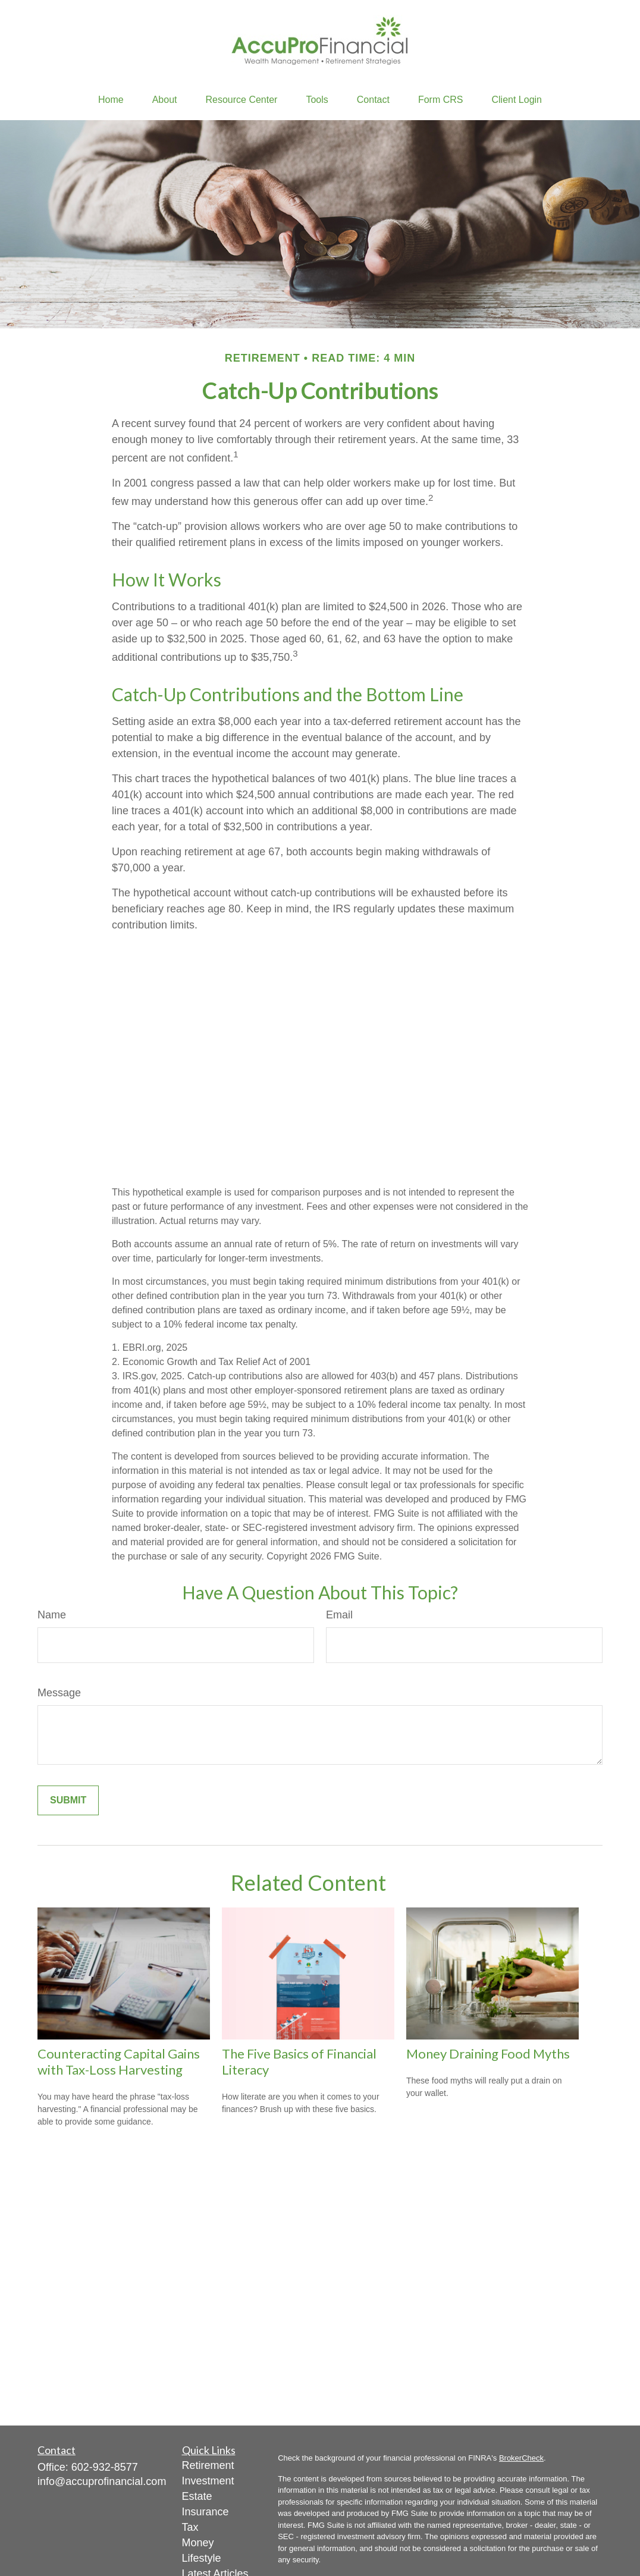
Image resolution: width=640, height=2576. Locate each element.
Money (198, 2543)
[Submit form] (68, 1800)
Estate (197, 2496)
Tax (190, 2527)
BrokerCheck (521, 2457)
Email (339, 1615)
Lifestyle (201, 2558)
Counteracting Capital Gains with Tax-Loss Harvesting (118, 2061)
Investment (208, 2481)
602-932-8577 (104, 2467)
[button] (111, 100)
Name (51, 1615)
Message (59, 1693)
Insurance (205, 2512)
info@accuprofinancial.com (101, 2481)
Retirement (208, 2465)
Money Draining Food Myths (488, 2053)
